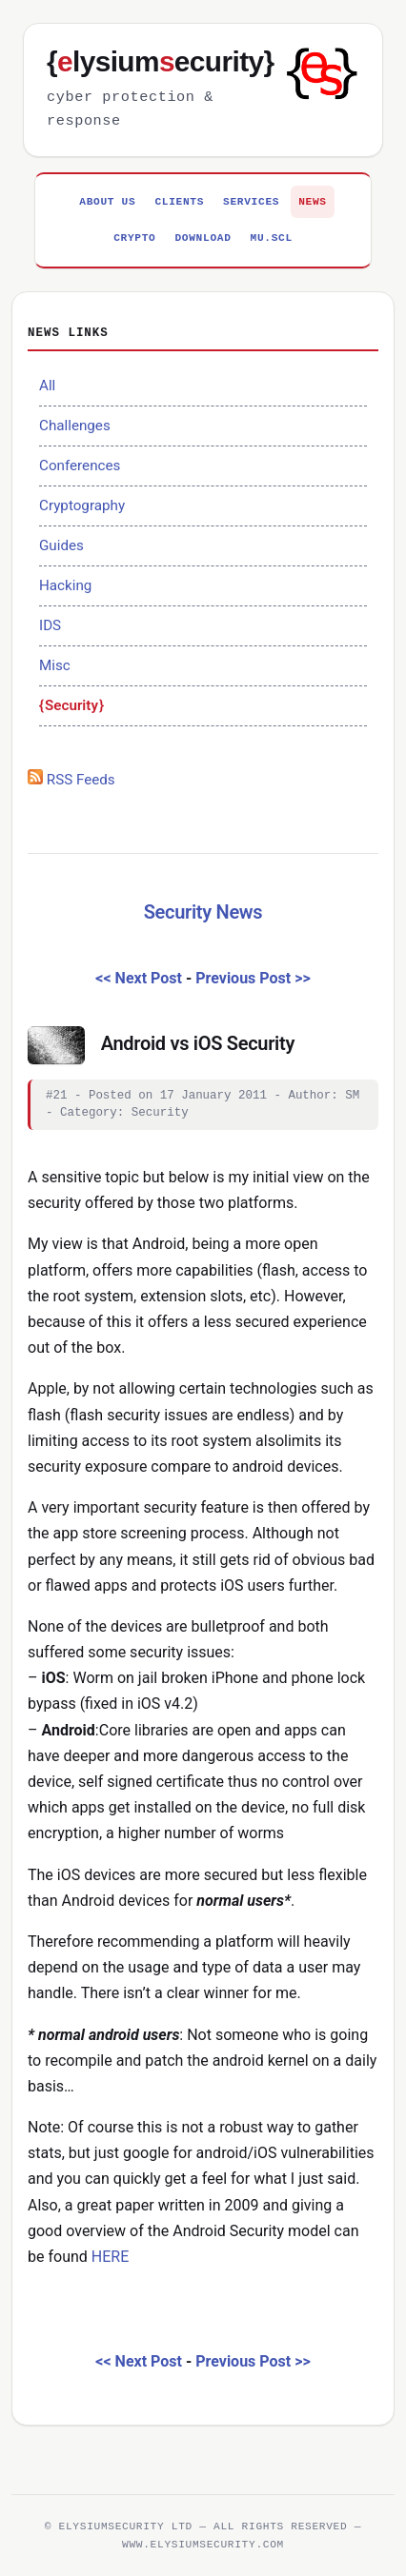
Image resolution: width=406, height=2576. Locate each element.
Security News (203, 912)
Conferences (79, 465)
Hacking (65, 585)
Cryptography (82, 505)
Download (202, 238)
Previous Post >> (252, 978)
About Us (107, 202)
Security (71, 705)
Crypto (134, 238)
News (312, 202)
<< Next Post (138, 978)
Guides (61, 545)
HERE (110, 2257)
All (47, 385)
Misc (55, 665)
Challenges (75, 425)
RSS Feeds (71, 779)
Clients (179, 202)
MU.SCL (272, 238)
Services (251, 202)
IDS (50, 625)
